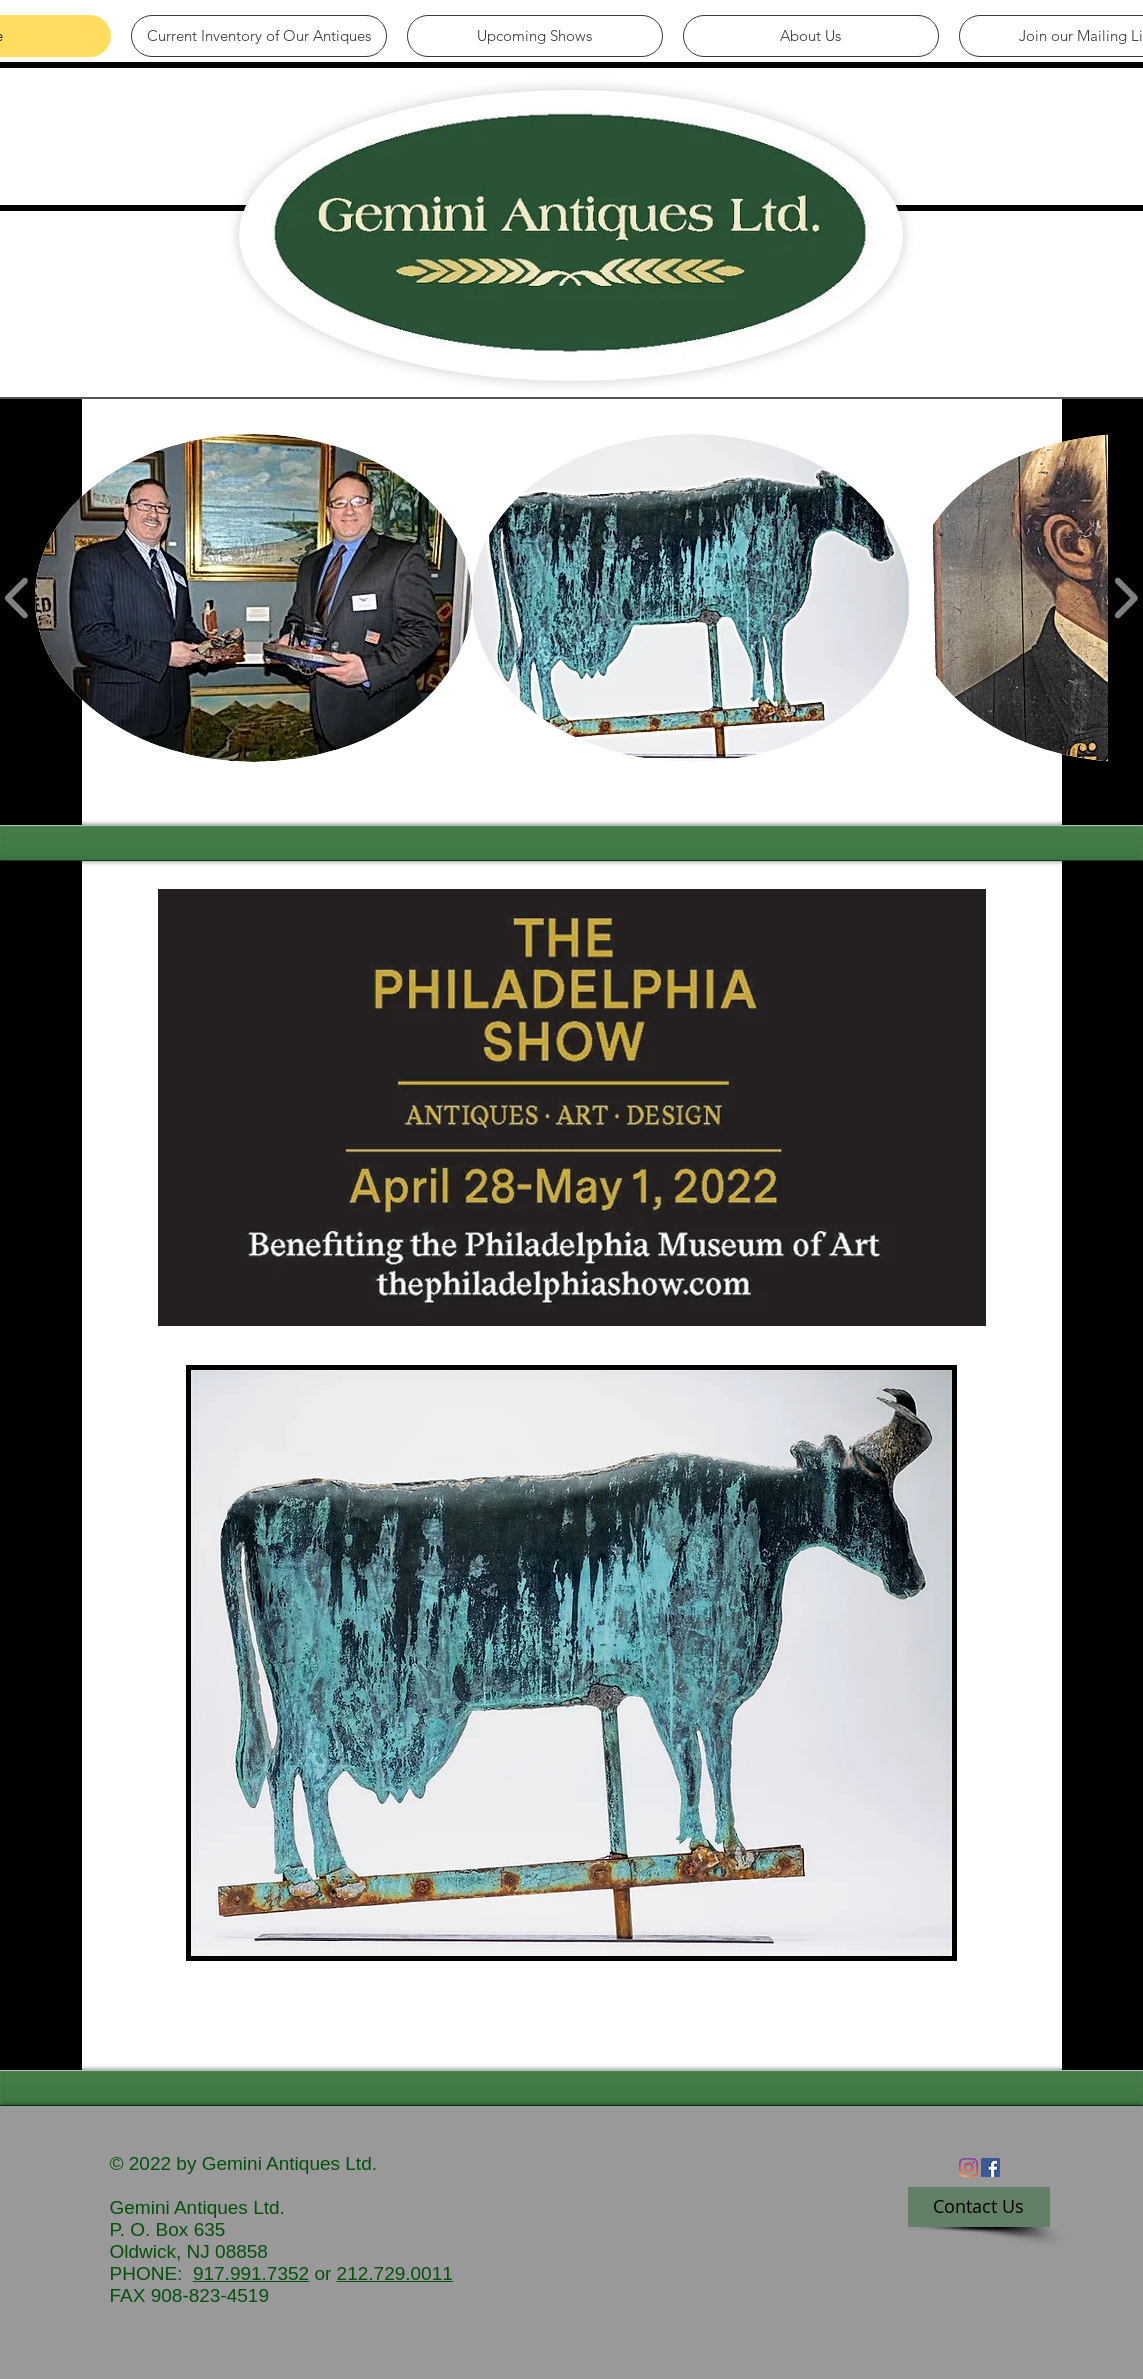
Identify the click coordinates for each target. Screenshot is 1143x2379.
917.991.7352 (251, 2273)
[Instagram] (968, 2167)
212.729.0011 (395, 2273)
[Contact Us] (979, 2207)
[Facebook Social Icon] (990, 2167)
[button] (253, 598)
